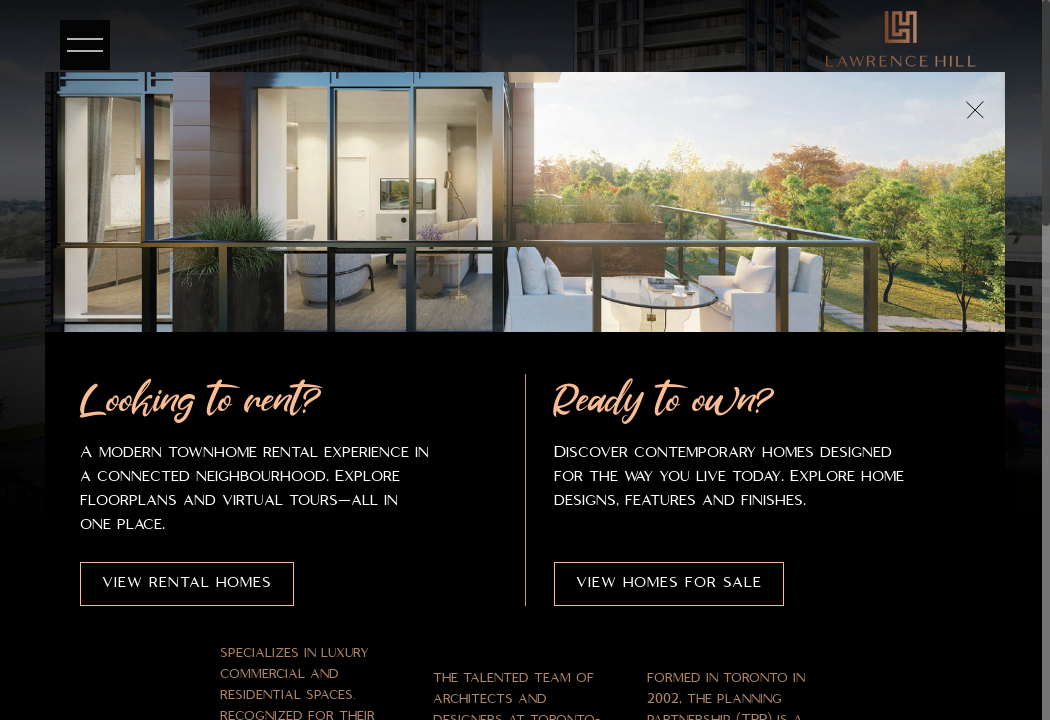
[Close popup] (975, 110)
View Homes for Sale (669, 583)
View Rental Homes (187, 583)
